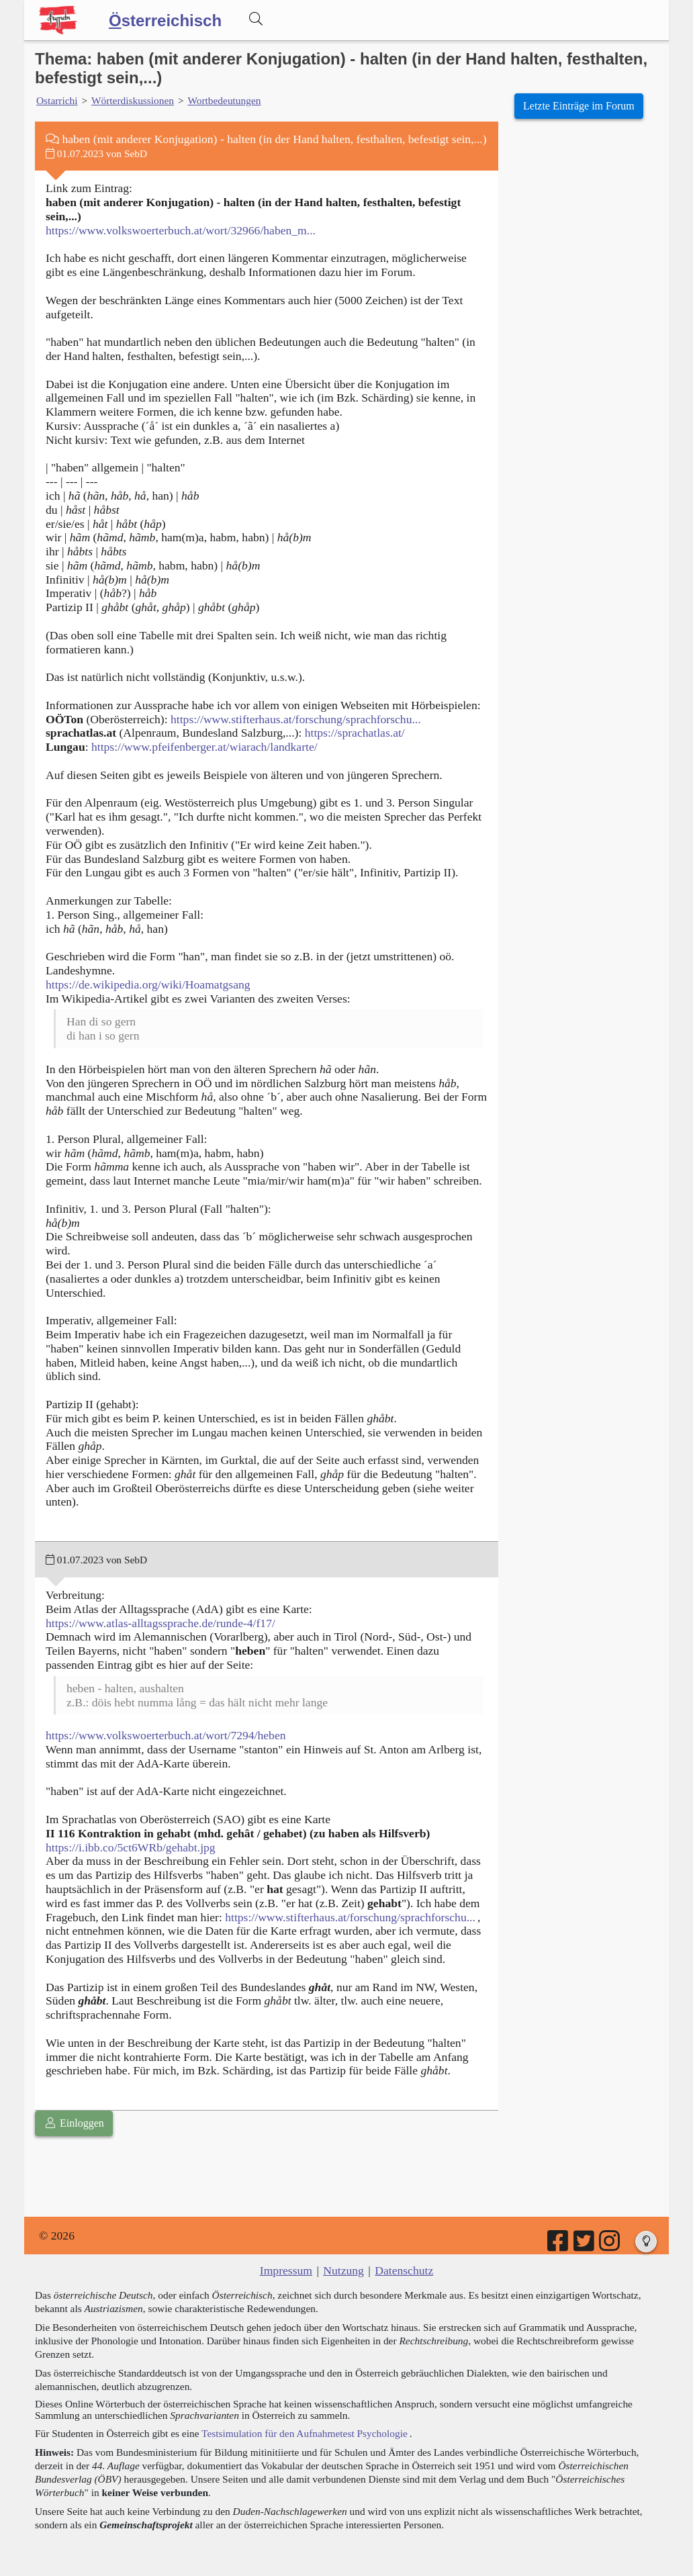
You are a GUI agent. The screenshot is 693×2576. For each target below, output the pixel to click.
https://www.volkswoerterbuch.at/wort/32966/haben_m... (181, 230)
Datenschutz (404, 2270)
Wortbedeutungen (224, 100)
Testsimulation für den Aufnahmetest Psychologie (304, 2433)
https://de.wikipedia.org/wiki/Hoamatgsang (148, 984)
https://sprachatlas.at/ (355, 732)
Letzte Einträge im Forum (579, 105)
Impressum (286, 2270)
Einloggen (74, 2123)
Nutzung (343, 2270)
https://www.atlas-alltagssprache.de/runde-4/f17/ (160, 1623)
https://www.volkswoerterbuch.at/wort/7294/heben (166, 1735)
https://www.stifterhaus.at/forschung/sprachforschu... (296, 719)
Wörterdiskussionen (132, 100)
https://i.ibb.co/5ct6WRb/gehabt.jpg (131, 1847)
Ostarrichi (57, 100)
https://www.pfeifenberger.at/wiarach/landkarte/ (204, 746)
